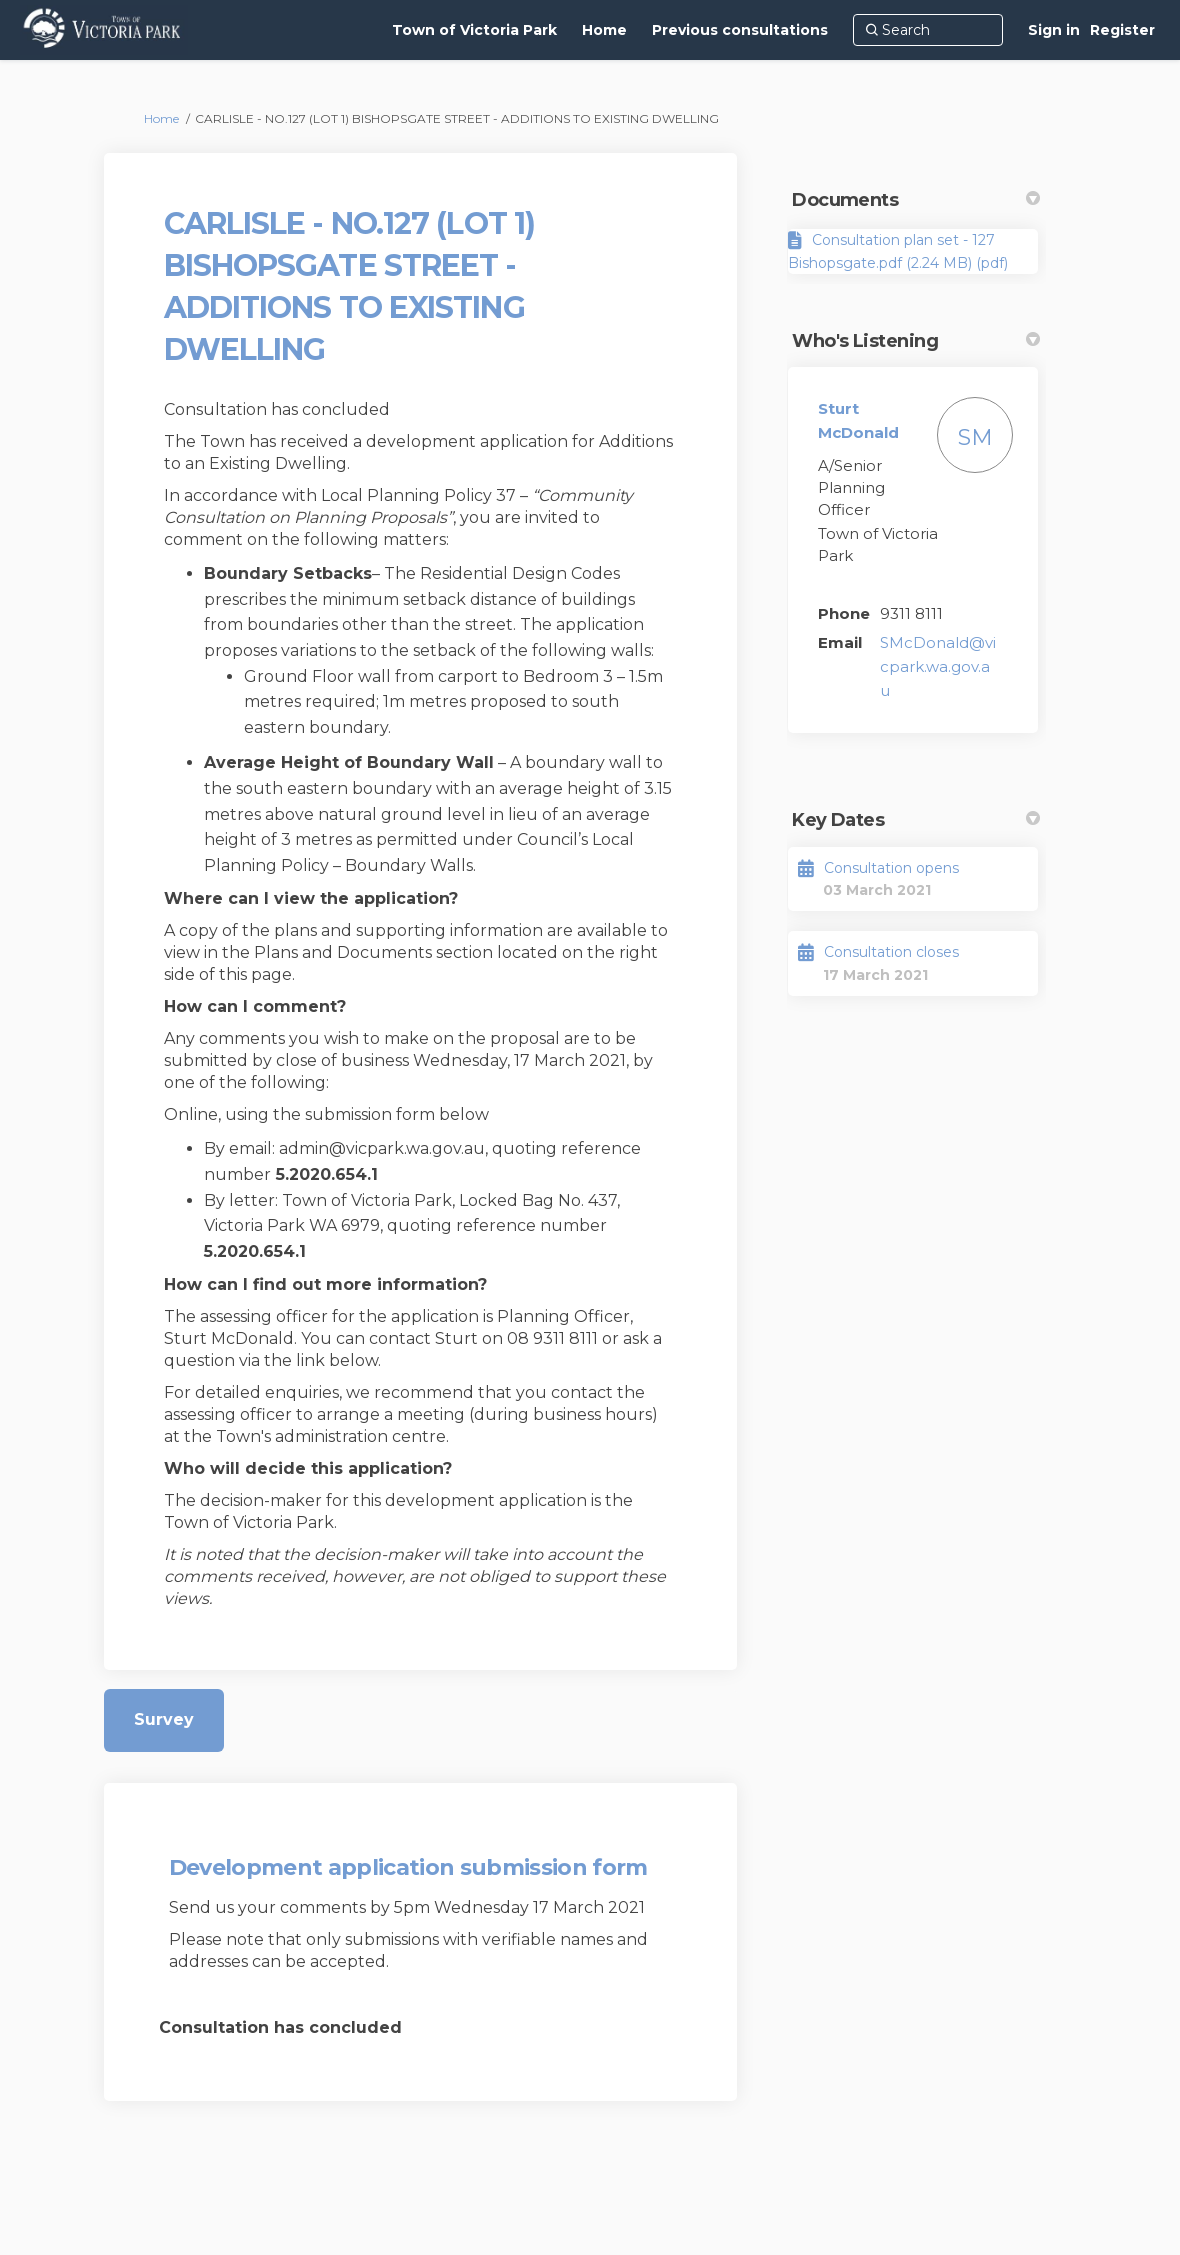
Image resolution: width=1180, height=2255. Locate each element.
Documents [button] (916, 200)
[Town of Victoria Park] (474, 30)
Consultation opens (891, 868)
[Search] (928, 30)
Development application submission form (408, 1867)
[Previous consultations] (740, 30)
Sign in (1054, 30)
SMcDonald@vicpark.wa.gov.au (938, 666)
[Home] (604, 30)
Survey (164, 1719)
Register (1122, 30)
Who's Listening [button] (916, 341)
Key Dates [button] (916, 820)
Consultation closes (891, 952)
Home (161, 118)
